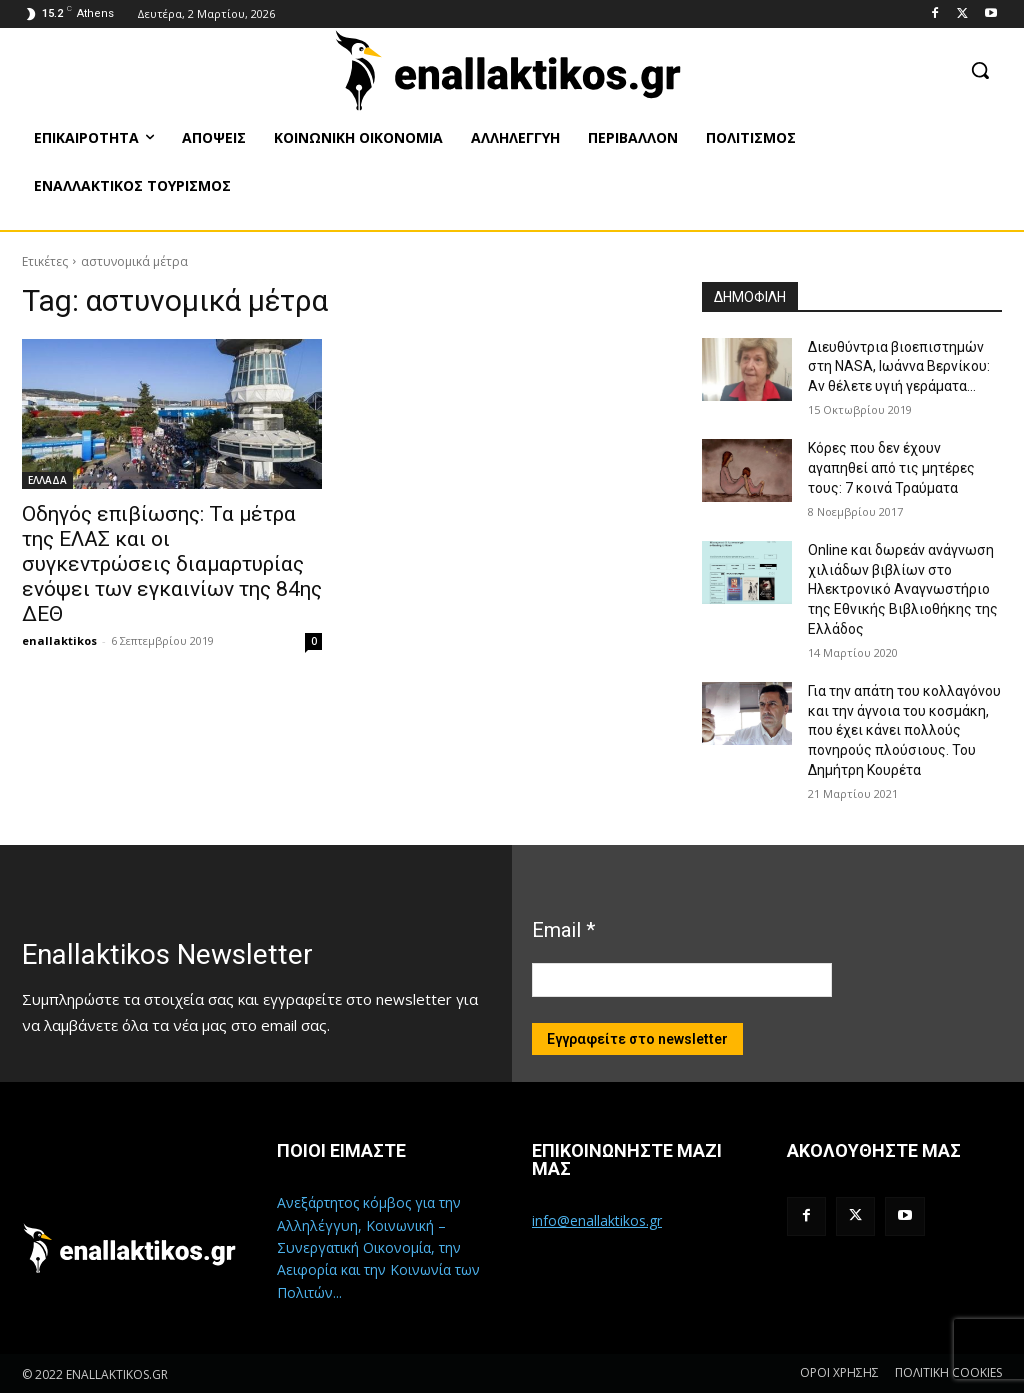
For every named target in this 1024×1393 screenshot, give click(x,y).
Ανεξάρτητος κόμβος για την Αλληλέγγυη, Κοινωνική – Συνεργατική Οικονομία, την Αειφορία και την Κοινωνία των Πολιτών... (378, 1247)
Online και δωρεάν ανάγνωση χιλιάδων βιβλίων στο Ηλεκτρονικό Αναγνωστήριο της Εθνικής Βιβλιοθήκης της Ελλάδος (903, 589)
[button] (980, 70)
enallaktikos (59, 640)
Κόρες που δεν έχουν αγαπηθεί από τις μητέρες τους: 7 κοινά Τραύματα (891, 467)
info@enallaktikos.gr (597, 1220)
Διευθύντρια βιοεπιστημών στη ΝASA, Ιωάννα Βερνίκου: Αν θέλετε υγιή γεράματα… (899, 366)
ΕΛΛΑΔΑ (47, 480)
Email (563, 930)
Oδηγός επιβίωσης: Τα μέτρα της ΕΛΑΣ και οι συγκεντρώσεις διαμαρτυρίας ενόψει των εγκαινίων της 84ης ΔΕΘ (172, 564)
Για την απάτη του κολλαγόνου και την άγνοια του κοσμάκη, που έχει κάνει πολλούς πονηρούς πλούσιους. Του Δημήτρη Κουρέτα (904, 730)
